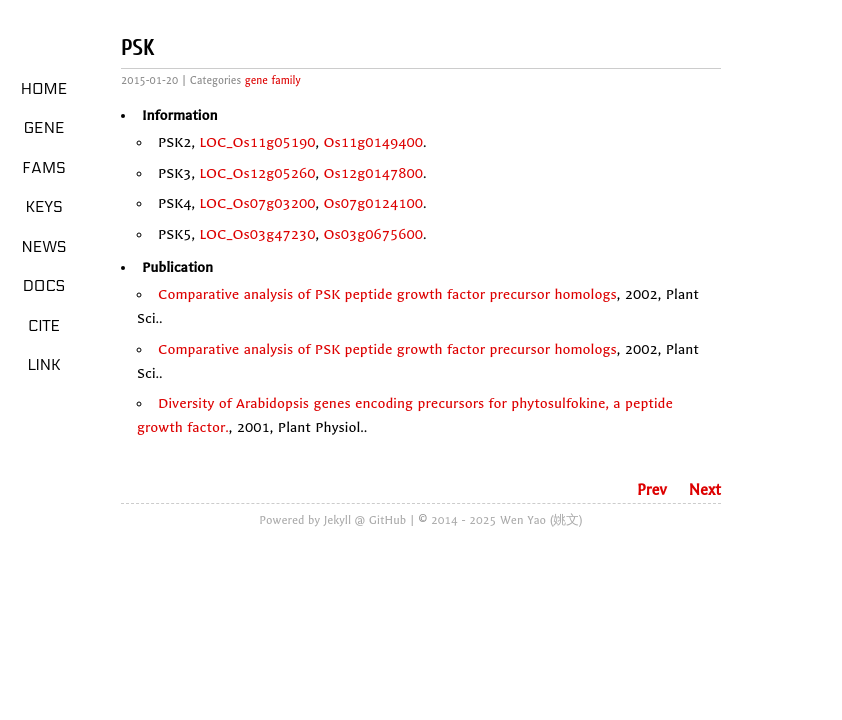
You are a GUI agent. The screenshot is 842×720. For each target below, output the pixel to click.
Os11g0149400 (374, 142)
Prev (652, 490)
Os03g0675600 (374, 234)
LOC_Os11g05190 (257, 142)
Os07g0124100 (374, 203)
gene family (273, 80)
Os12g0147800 (374, 173)
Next (705, 490)
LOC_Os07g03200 (257, 203)
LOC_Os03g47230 (257, 234)
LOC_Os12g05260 (257, 173)
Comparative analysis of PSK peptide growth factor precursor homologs (387, 294)
